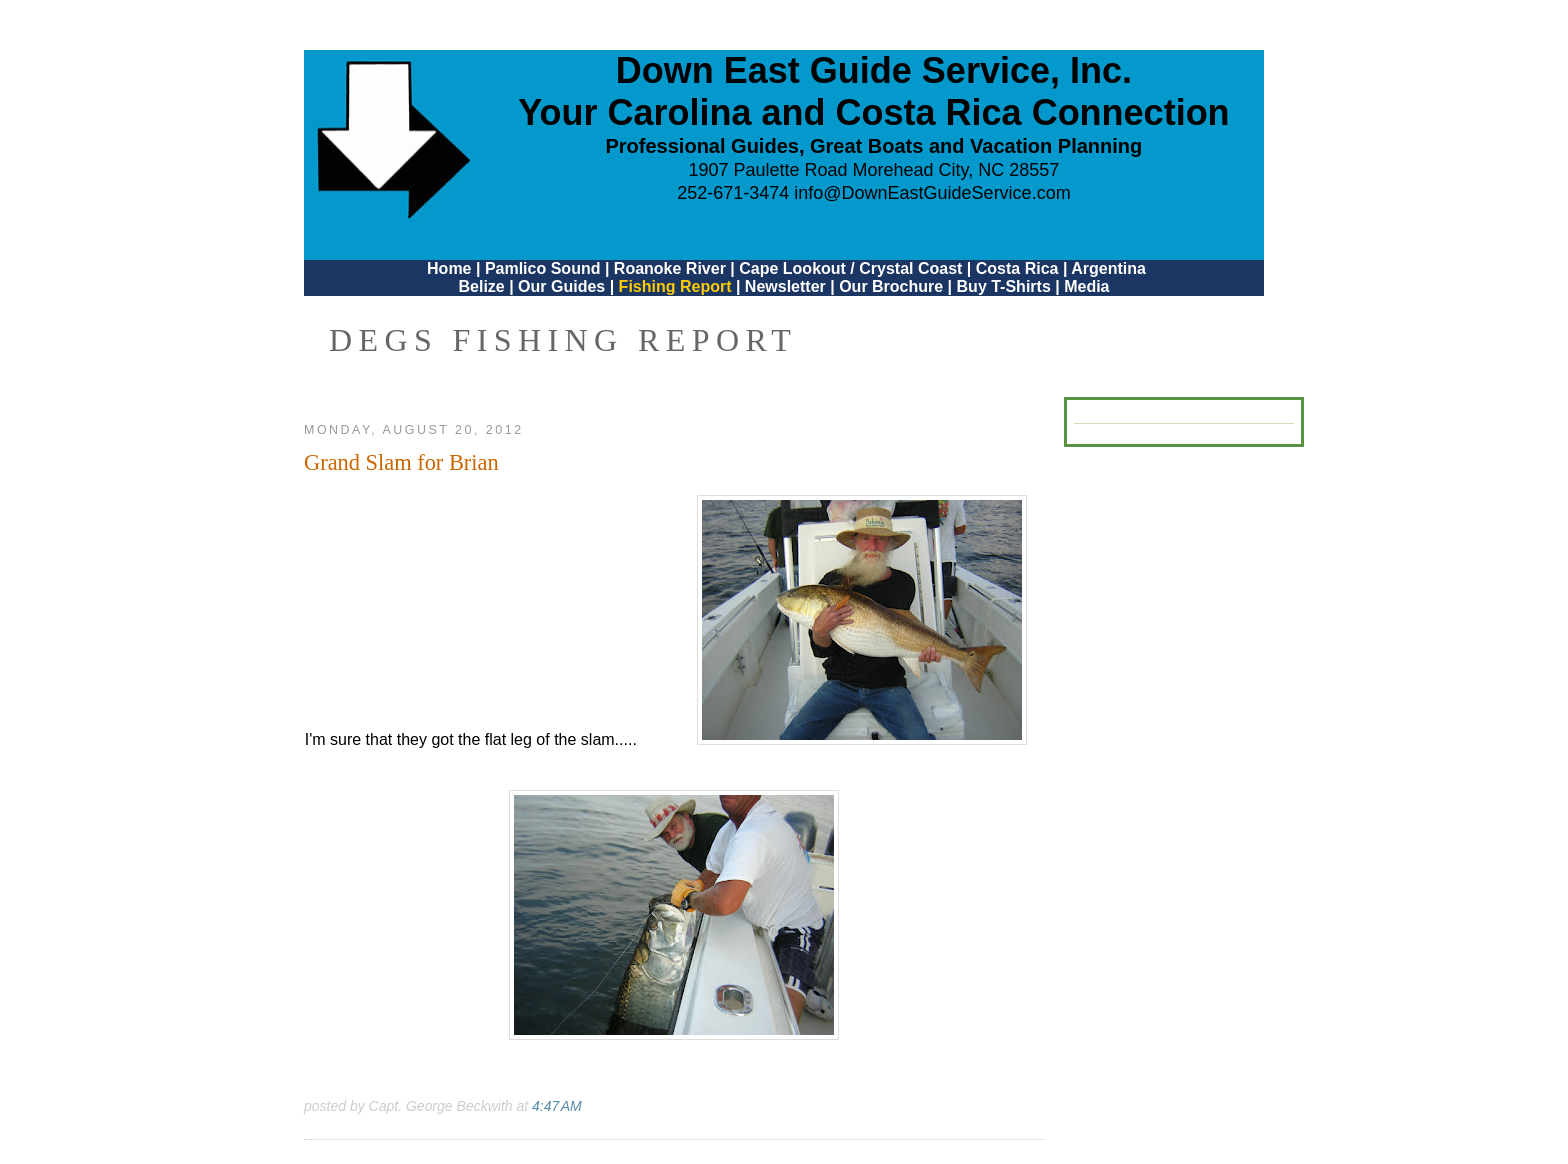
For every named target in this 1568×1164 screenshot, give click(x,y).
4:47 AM (557, 1106)
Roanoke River (670, 268)
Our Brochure (891, 286)
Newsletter (785, 286)
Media (1086, 286)
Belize (481, 286)
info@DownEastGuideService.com (932, 193)
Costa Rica (1017, 268)
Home (449, 268)
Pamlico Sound (543, 268)
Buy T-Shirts (1004, 286)
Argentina (1108, 268)
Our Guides (561, 286)
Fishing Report (677, 286)
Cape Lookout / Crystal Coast (850, 268)
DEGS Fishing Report (563, 340)
